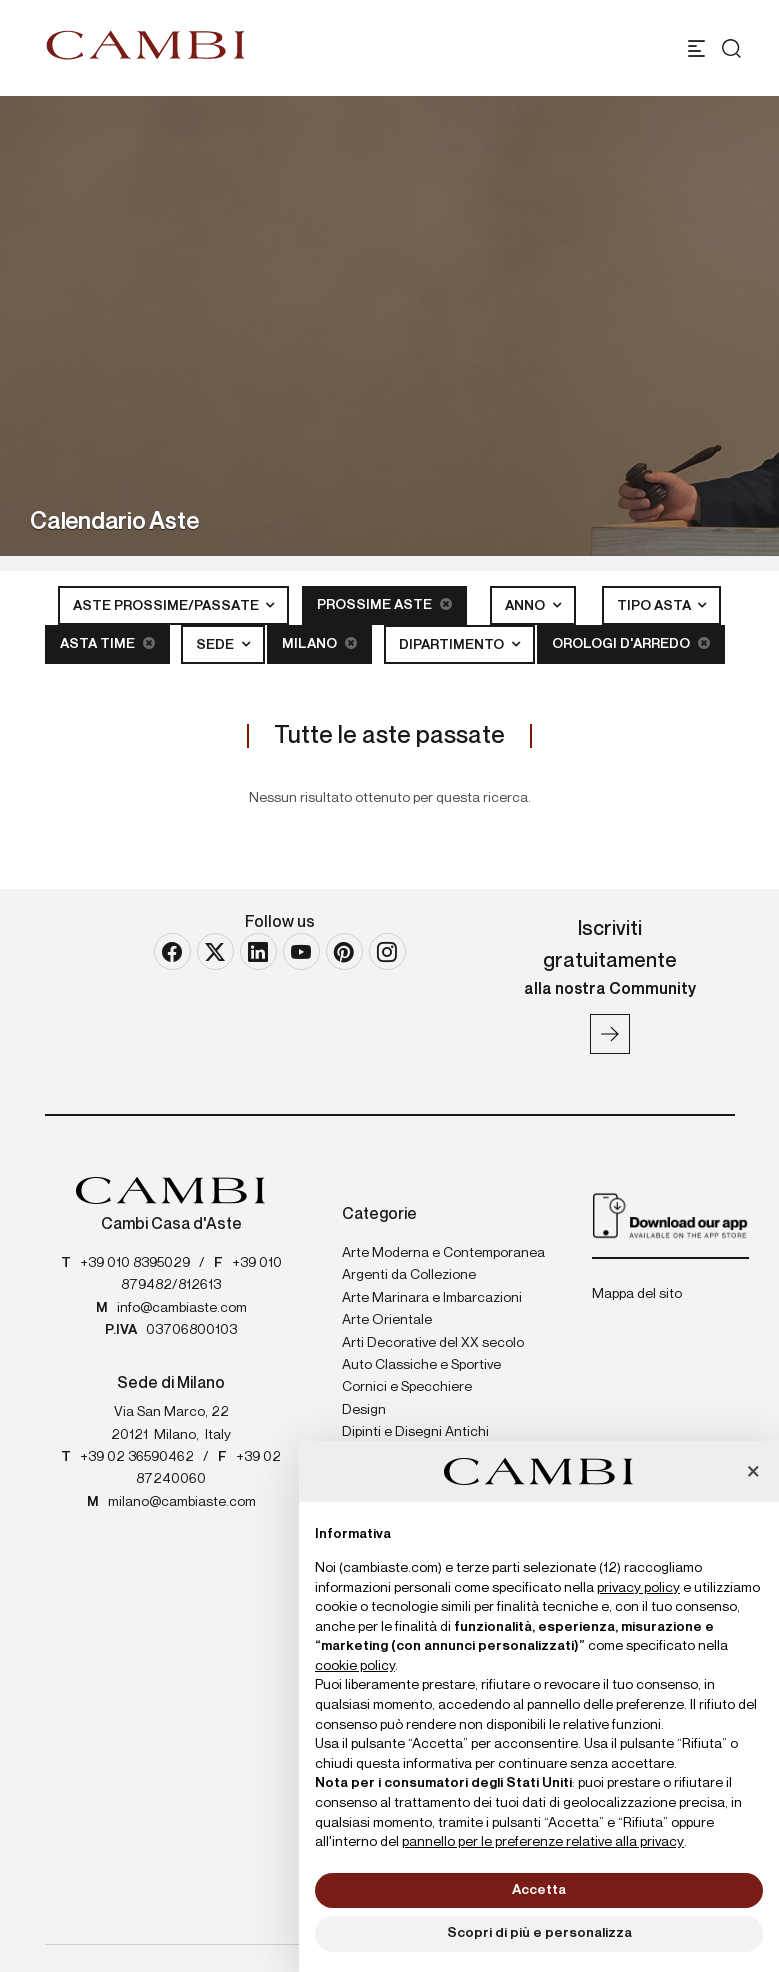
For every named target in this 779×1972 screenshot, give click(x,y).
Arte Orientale (387, 1320)
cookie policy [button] (355, 1666)
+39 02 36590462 (137, 1457)
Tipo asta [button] (655, 606)
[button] (753, 1473)
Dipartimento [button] (453, 645)
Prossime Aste (384, 604)
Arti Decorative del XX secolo (433, 1343)
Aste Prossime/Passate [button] (167, 606)
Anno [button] (526, 606)
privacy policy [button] (638, 1588)
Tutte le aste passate (389, 736)
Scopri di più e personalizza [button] (539, 1933)
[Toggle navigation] (696, 48)
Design (364, 1410)
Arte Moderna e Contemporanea (443, 1253)
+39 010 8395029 (135, 1263)
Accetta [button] (539, 1890)
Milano (319, 643)
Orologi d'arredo (631, 643)
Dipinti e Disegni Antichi (415, 1432)
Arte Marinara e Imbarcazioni (432, 1298)
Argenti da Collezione (409, 1275)
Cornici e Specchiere (407, 1387)
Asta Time (107, 643)
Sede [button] (216, 645)
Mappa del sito (637, 1294)
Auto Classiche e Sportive (421, 1365)
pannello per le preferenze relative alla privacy (543, 1842)
